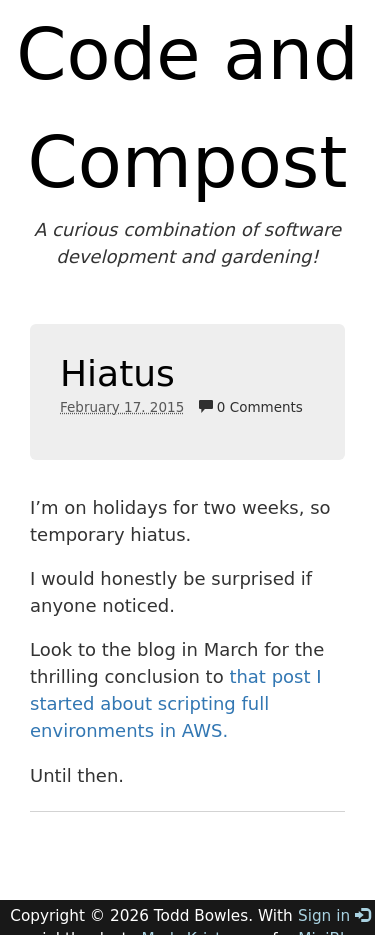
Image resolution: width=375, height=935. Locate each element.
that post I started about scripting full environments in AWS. (176, 703)
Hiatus (117, 373)
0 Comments (251, 407)
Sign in (334, 916)
